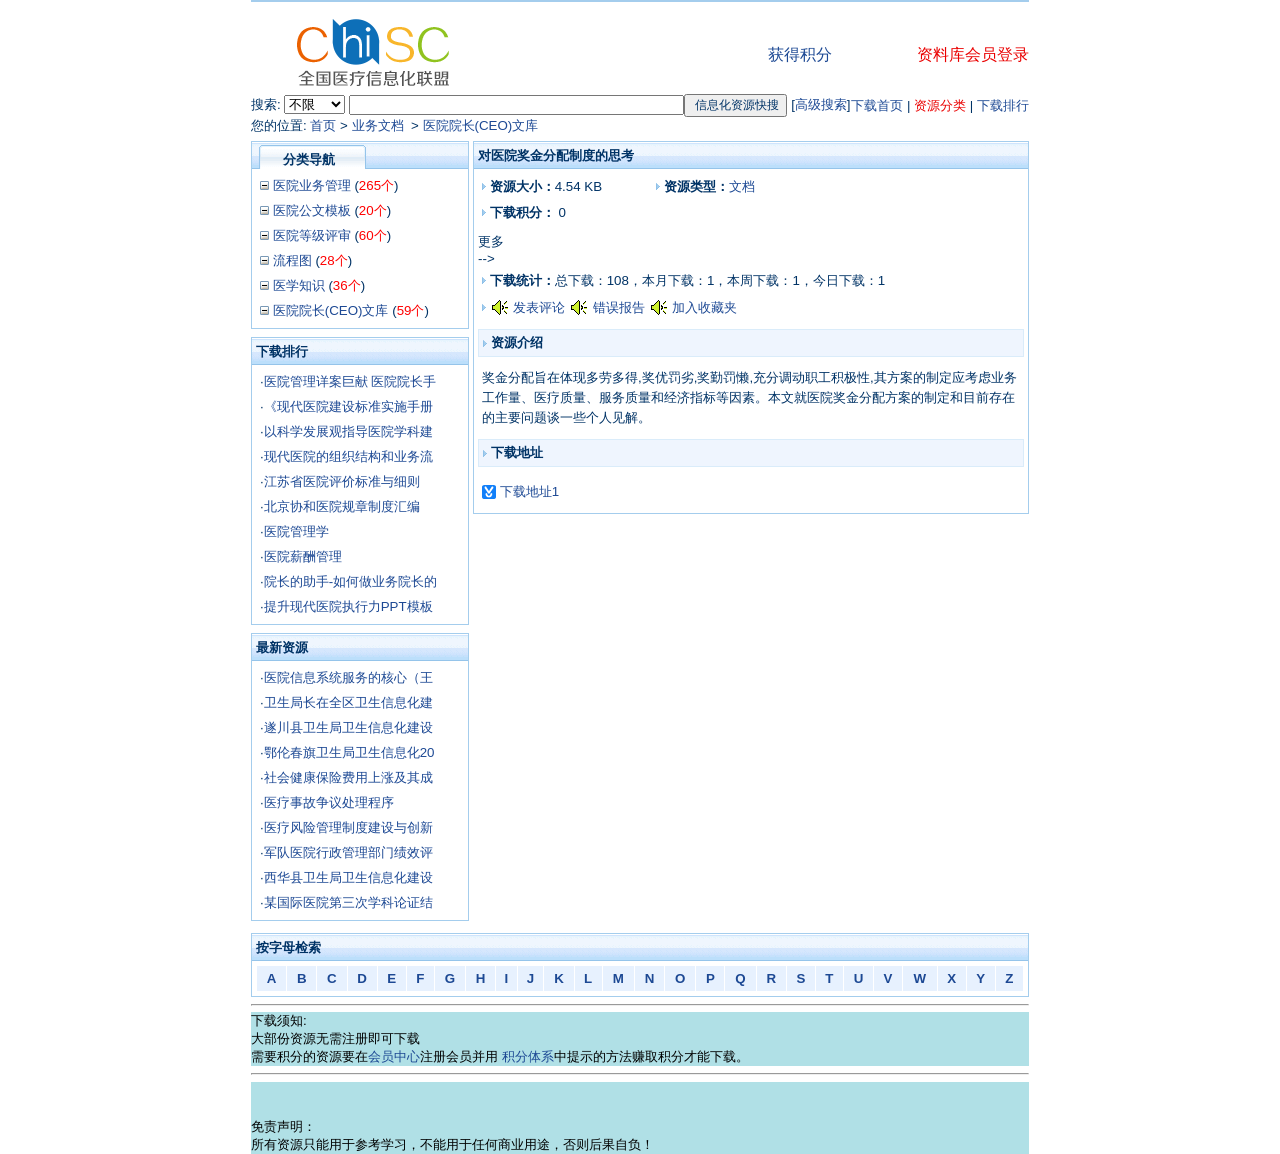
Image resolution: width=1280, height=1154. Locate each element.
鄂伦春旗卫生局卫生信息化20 (349, 752)
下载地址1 (529, 491)
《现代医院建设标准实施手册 (348, 406)
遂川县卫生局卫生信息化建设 (348, 727)
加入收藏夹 (704, 307)
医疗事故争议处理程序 (329, 802)
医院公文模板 (312, 210)
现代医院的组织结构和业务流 (348, 456)
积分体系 (528, 1056)
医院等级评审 (312, 235)
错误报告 (619, 307)
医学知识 (299, 285)
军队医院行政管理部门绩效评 (348, 852)
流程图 (292, 260)
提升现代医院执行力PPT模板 (348, 606)
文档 (742, 186)
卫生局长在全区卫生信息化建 (348, 702)
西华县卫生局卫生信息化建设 (348, 877)
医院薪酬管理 (303, 556)
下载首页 (877, 105)
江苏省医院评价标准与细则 (342, 481)
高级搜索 (821, 104)
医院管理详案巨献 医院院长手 (350, 381)
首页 (323, 125)
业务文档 (380, 125)
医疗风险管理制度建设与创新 (348, 827)
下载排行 (1003, 105)
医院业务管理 (312, 185)
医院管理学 (296, 531)
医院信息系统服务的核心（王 (348, 677)
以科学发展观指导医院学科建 (348, 431)
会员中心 (394, 1056)
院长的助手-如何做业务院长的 (350, 581)
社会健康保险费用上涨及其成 (348, 777)
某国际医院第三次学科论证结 (348, 902)
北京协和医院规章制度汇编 (342, 506)
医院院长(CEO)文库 (481, 125)
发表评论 (539, 307)
